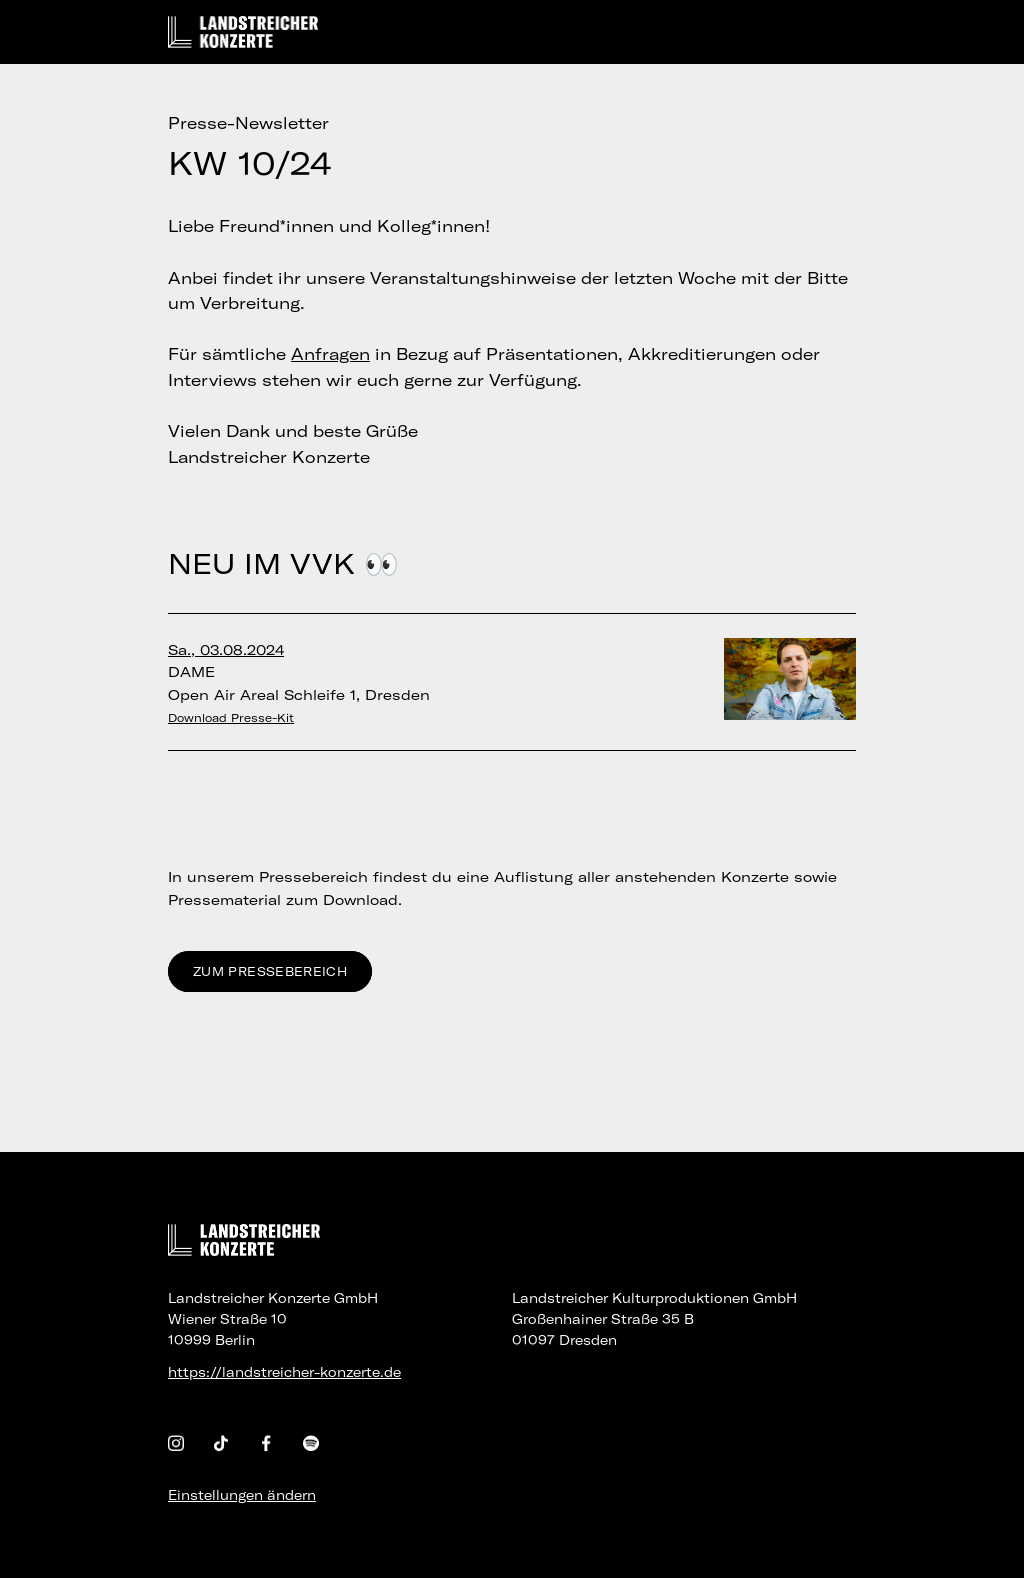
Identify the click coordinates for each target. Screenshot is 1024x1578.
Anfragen (330, 354)
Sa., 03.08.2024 (226, 650)
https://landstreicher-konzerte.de (284, 1372)
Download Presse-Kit (231, 718)
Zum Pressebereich (270, 971)
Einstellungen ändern (242, 1495)
